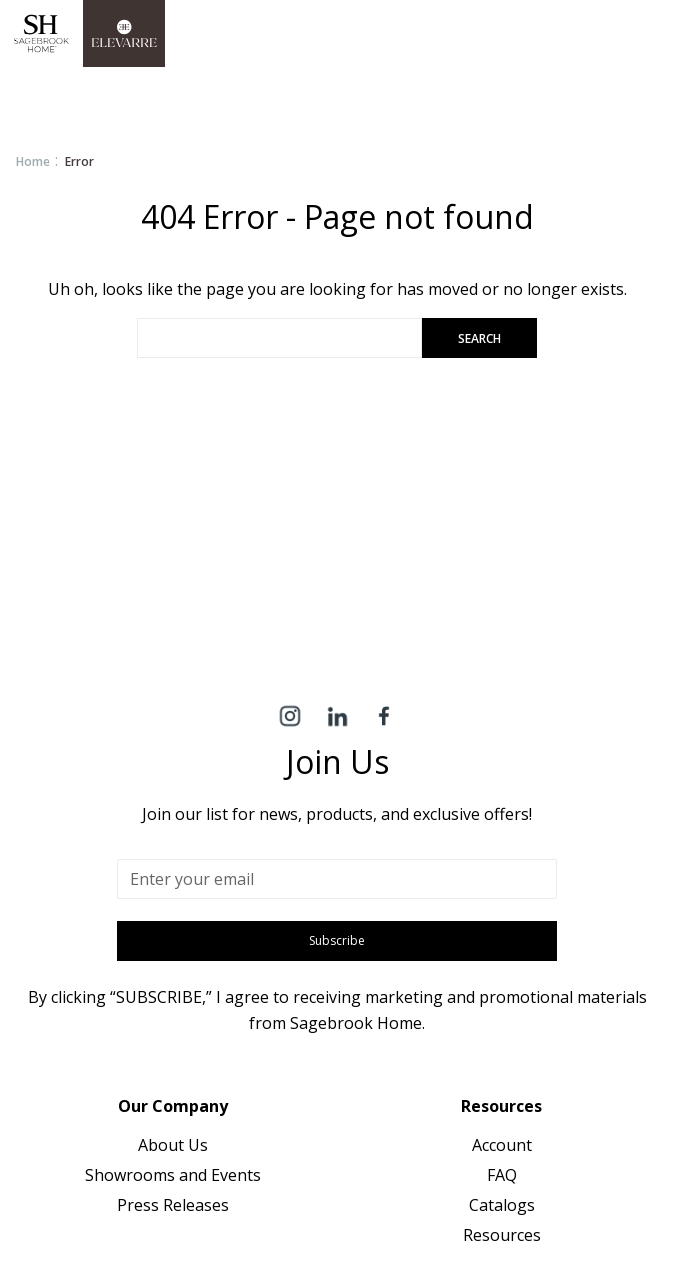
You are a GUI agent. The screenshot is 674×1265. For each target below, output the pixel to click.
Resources (502, 1235)
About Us (173, 1145)
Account (502, 1145)
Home (33, 161)
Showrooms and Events (173, 1175)
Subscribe (337, 940)
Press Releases (173, 1205)
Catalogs (502, 1205)
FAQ (502, 1175)
